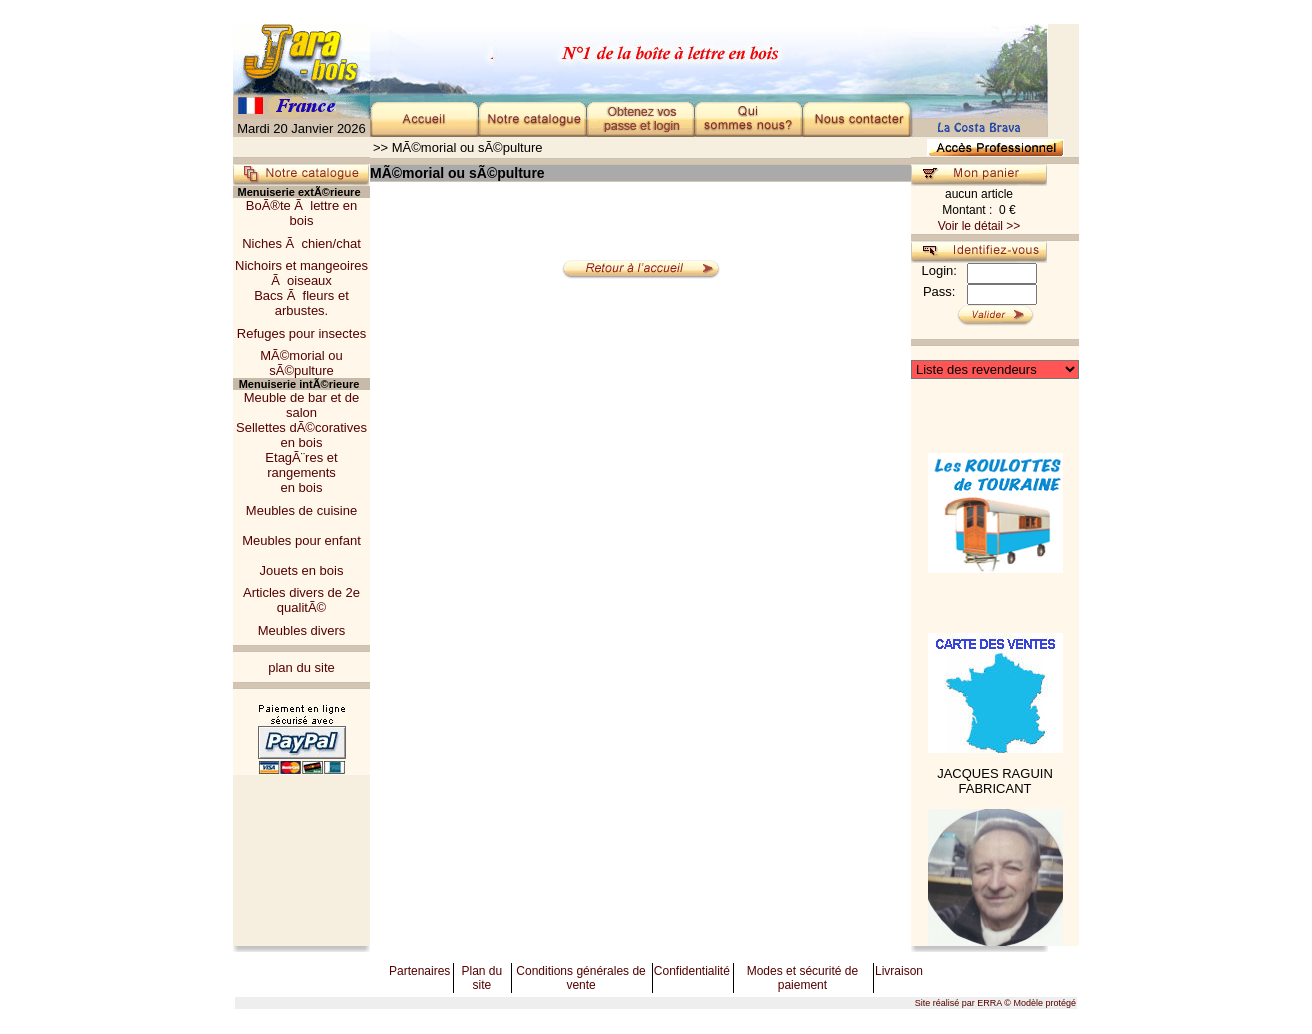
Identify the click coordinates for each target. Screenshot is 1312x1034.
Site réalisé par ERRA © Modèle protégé (995, 1003)
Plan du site (481, 978)
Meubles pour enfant (301, 540)
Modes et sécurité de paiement (802, 978)
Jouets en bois (302, 570)
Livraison (899, 971)
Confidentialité (692, 971)
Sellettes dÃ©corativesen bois (301, 435)
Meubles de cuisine (301, 510)
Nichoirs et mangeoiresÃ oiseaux (301, 273)
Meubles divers (301, 630)
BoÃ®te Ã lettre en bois (301, 213)
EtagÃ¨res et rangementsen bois (301, 472)
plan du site (301, 667)
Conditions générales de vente (580, 978)
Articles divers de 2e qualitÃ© (301, 600)
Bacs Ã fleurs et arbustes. (301, 303)
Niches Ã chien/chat (301, 243)
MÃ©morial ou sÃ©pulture (301, 363)
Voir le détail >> (979, 226)
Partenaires (419, 971)
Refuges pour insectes (301, 333)
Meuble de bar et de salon (302, 405)
